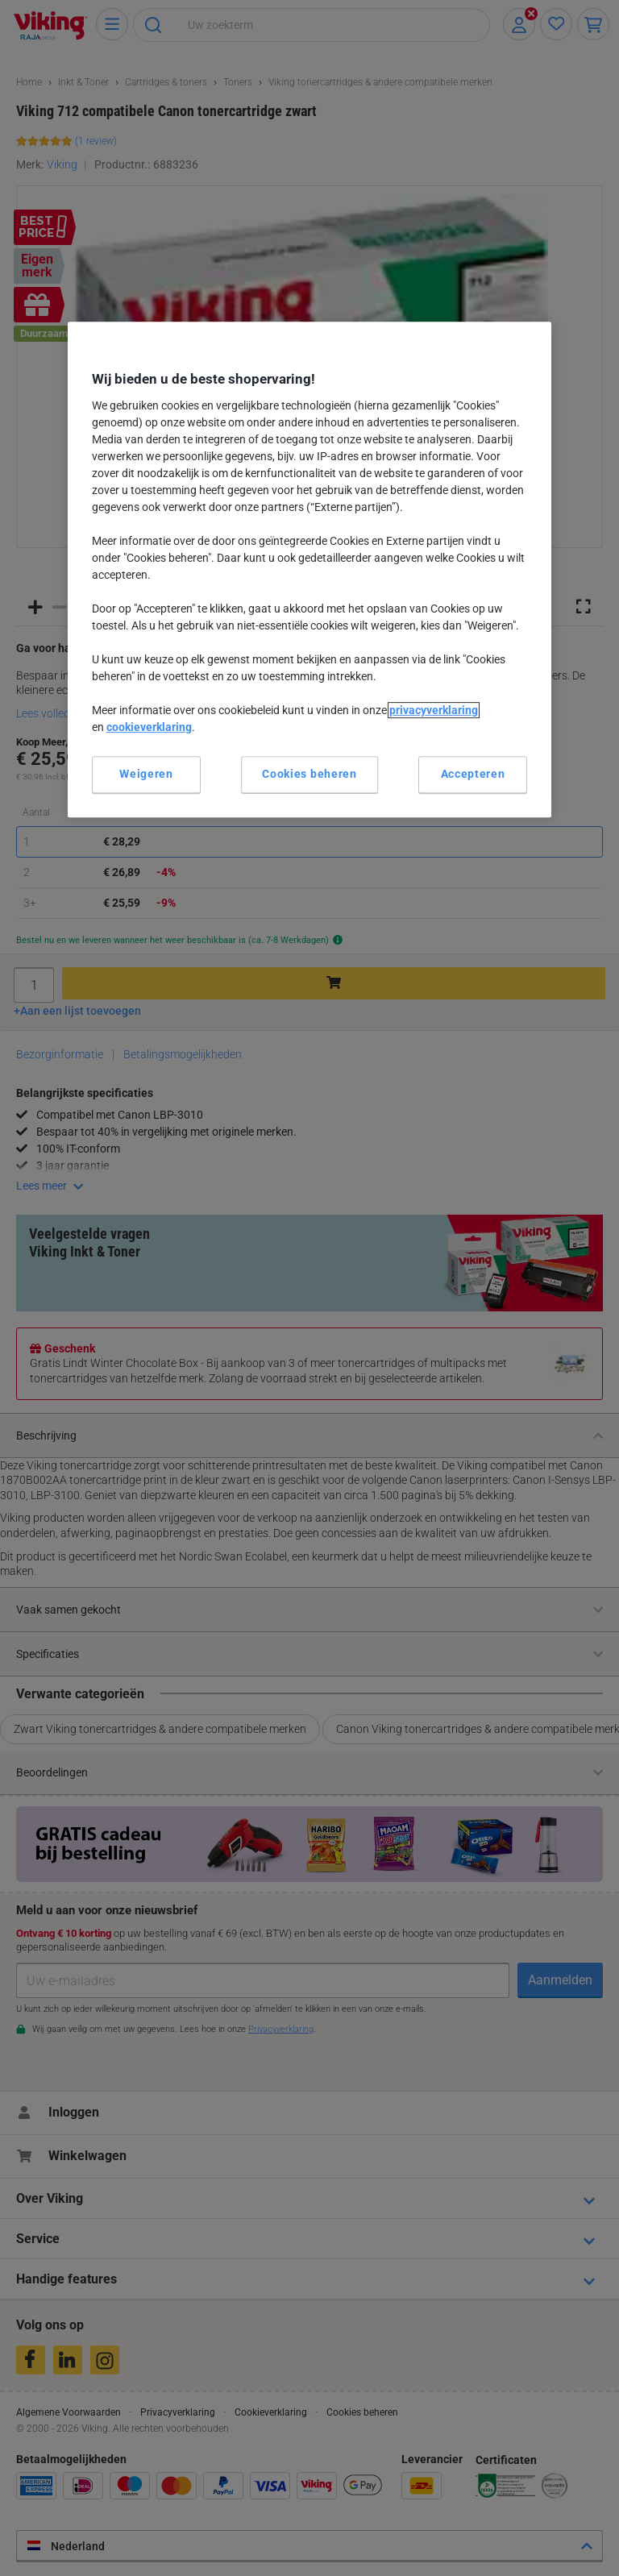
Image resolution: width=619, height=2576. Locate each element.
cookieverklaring (149, 727)
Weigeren (146, 773)
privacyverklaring (433, 710)
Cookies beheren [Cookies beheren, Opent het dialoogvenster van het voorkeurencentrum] (309, 773)
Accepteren (473, 773)
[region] (309, 569)
